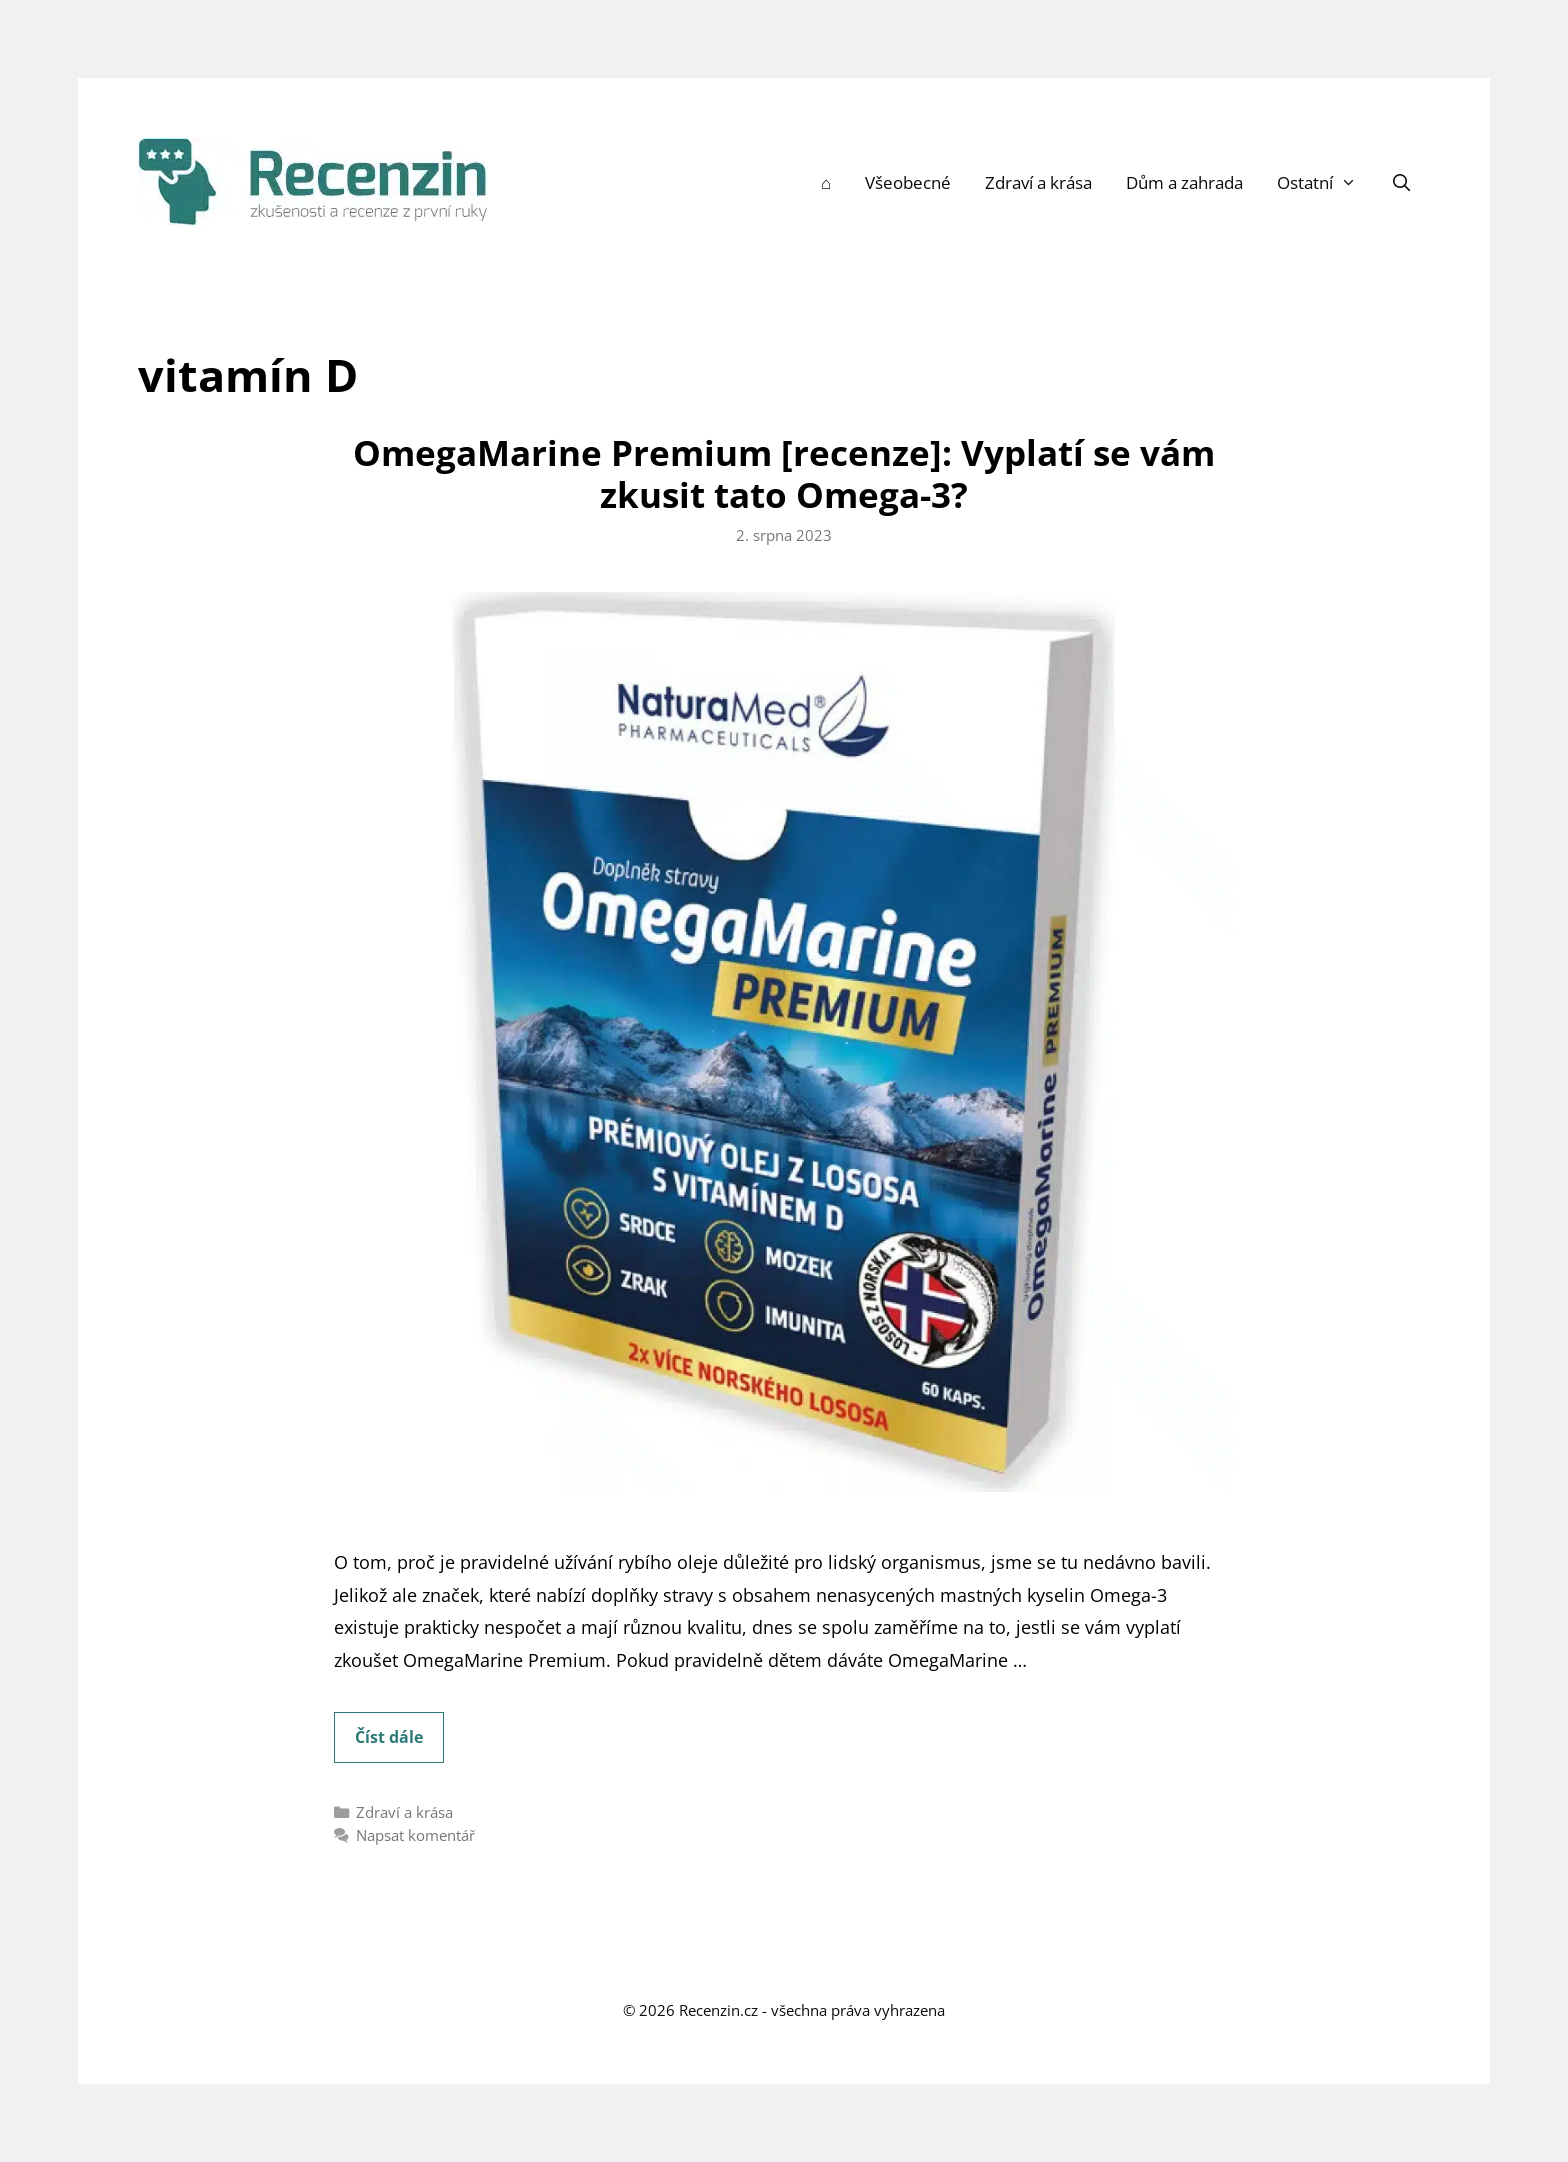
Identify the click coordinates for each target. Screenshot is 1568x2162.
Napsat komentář (415, 1835)
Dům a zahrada (1184, 182)
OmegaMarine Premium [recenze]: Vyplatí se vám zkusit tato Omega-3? (784, 473)
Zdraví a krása (1038, 182)
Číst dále (399, 1742)
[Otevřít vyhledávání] (1402, 183)
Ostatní (1325, 183)
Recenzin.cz (718, 2010)
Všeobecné (908, 182)
